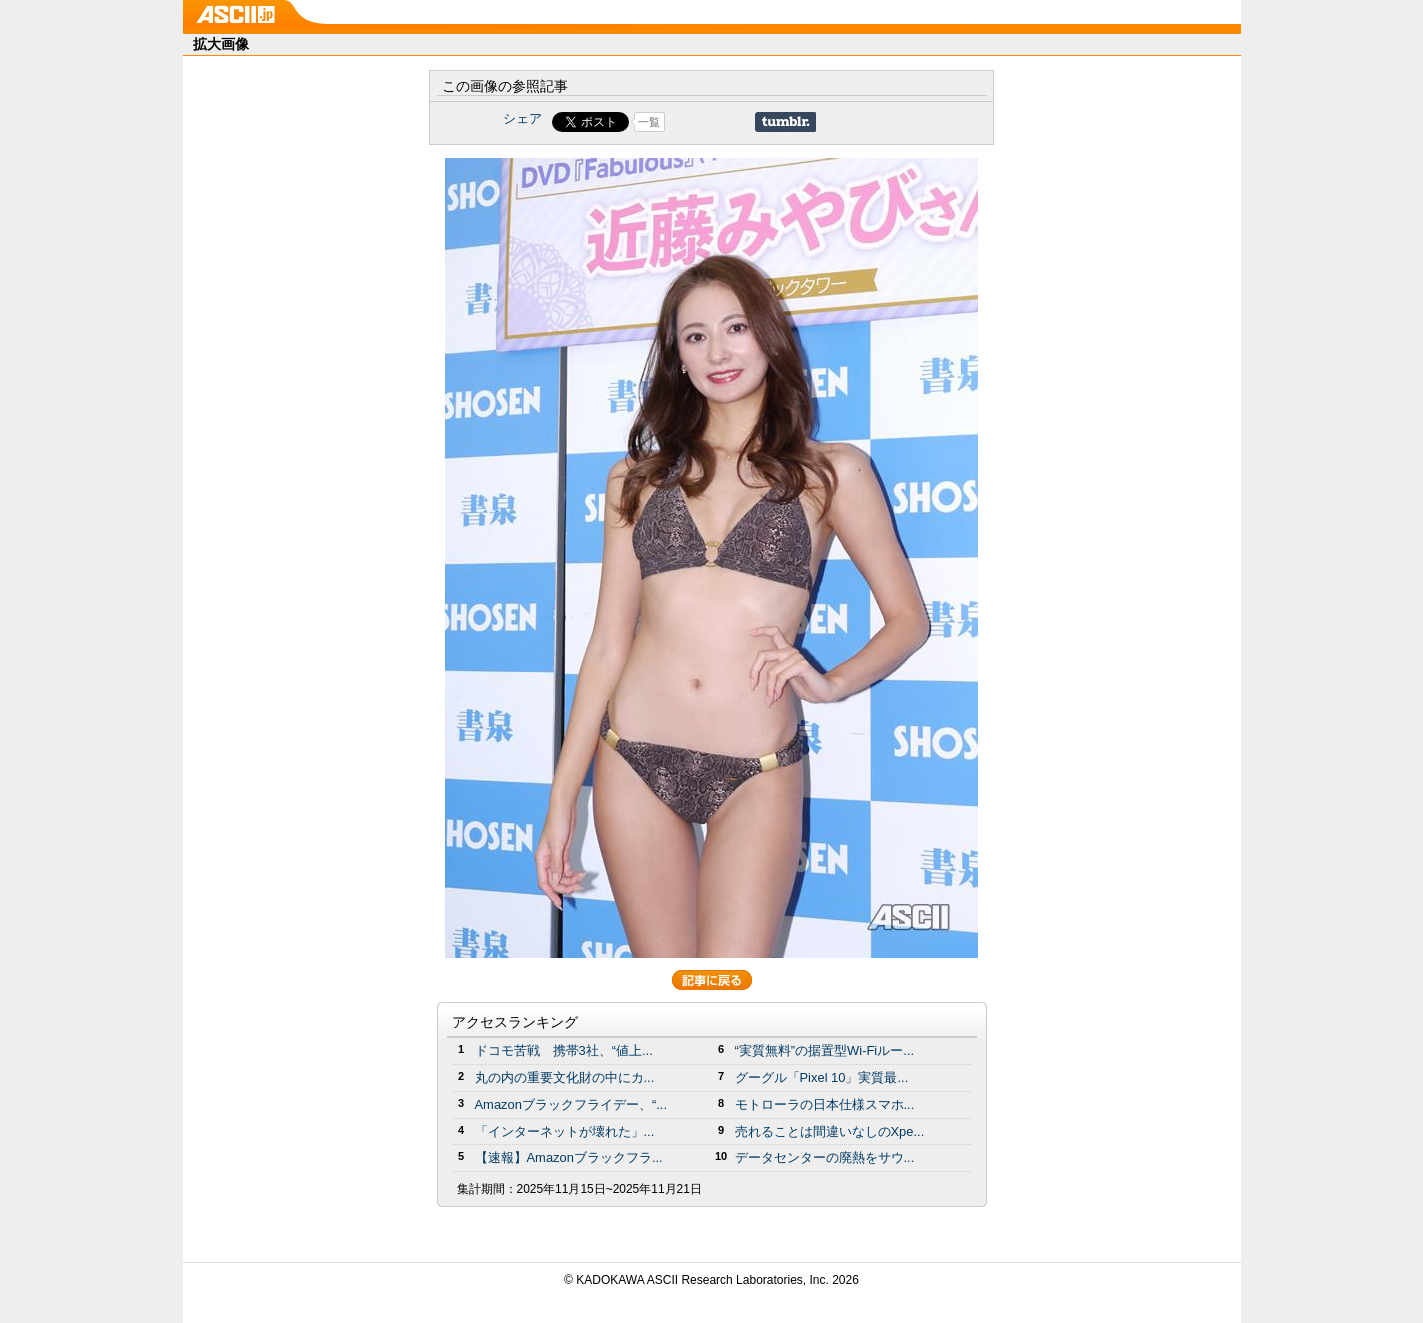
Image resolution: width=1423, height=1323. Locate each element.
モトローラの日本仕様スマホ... (825, 1104)
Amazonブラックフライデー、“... (571, 1104)
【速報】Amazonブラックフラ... (569, 1157)
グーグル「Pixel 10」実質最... (822, 1077)
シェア (522, 118)
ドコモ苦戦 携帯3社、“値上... (564, 1050)
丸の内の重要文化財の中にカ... (565, 1077)
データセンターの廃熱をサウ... (825, 1157)
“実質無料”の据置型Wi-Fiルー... (825, 1050)
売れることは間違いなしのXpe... (830, 1131)
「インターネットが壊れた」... (565, 1131)
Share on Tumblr (785, 122)
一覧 (649, 122)
